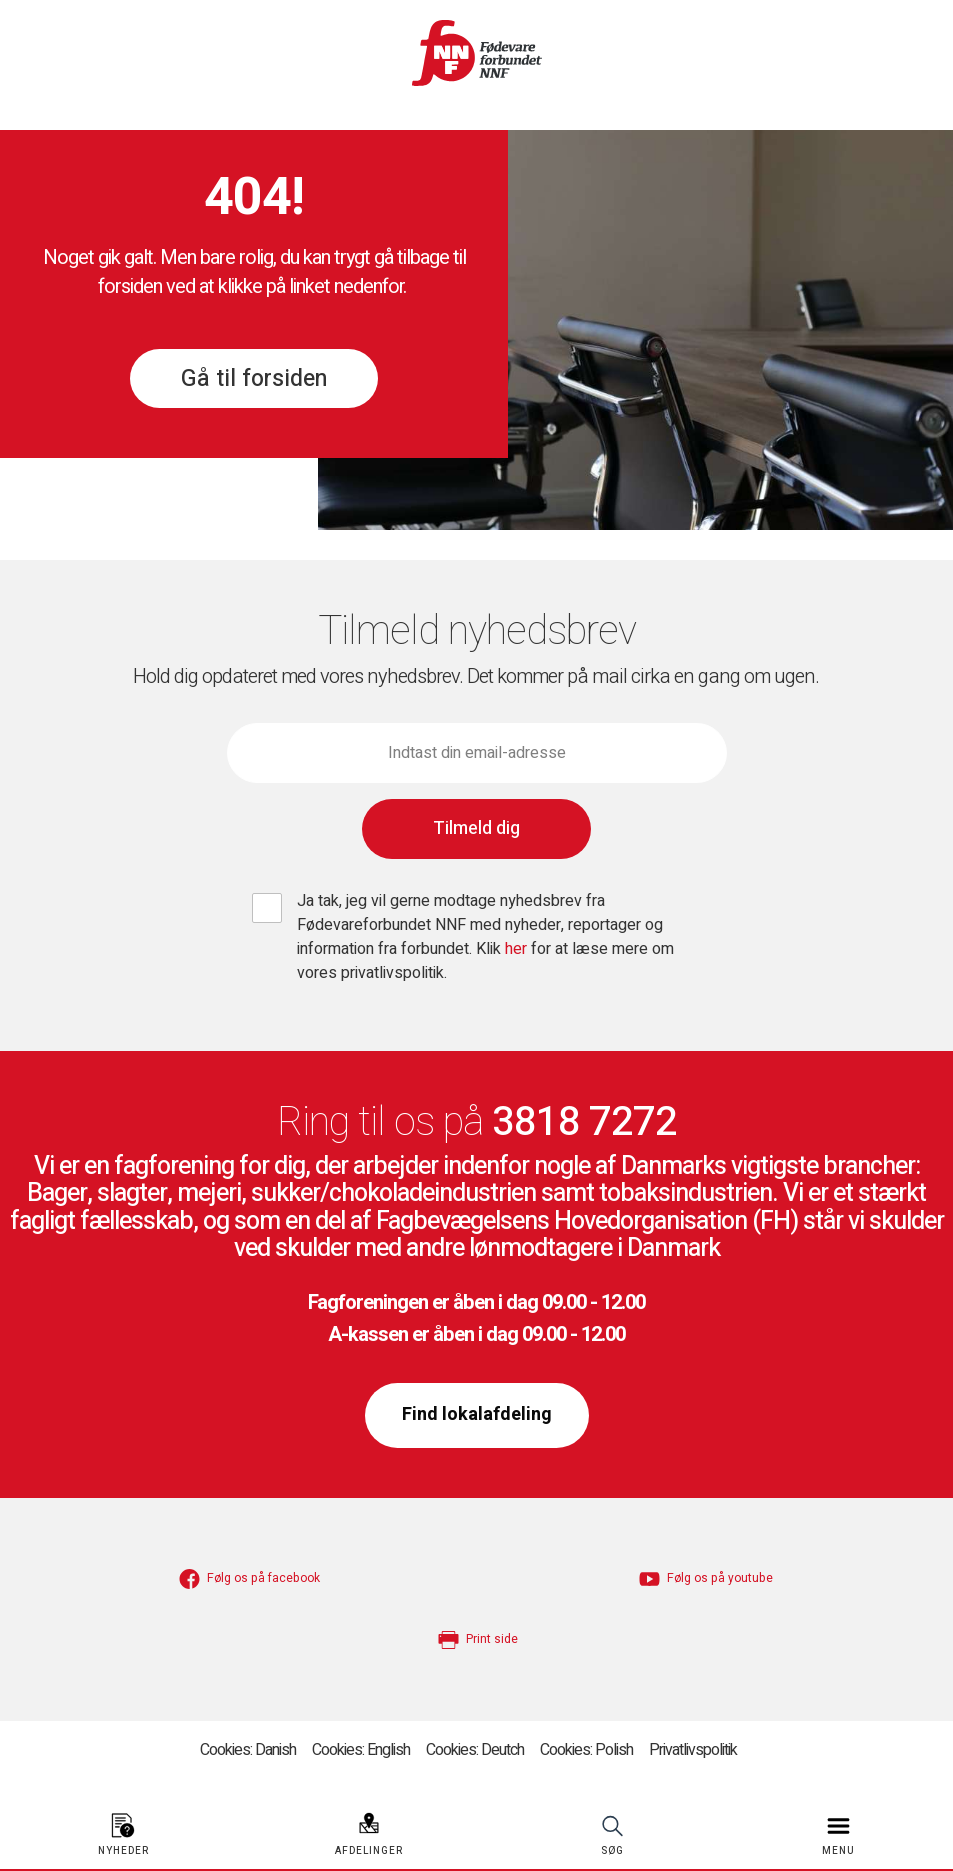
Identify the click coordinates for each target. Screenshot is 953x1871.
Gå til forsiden (254, 379)
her (518, 949)
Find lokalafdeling (477, 1414)
